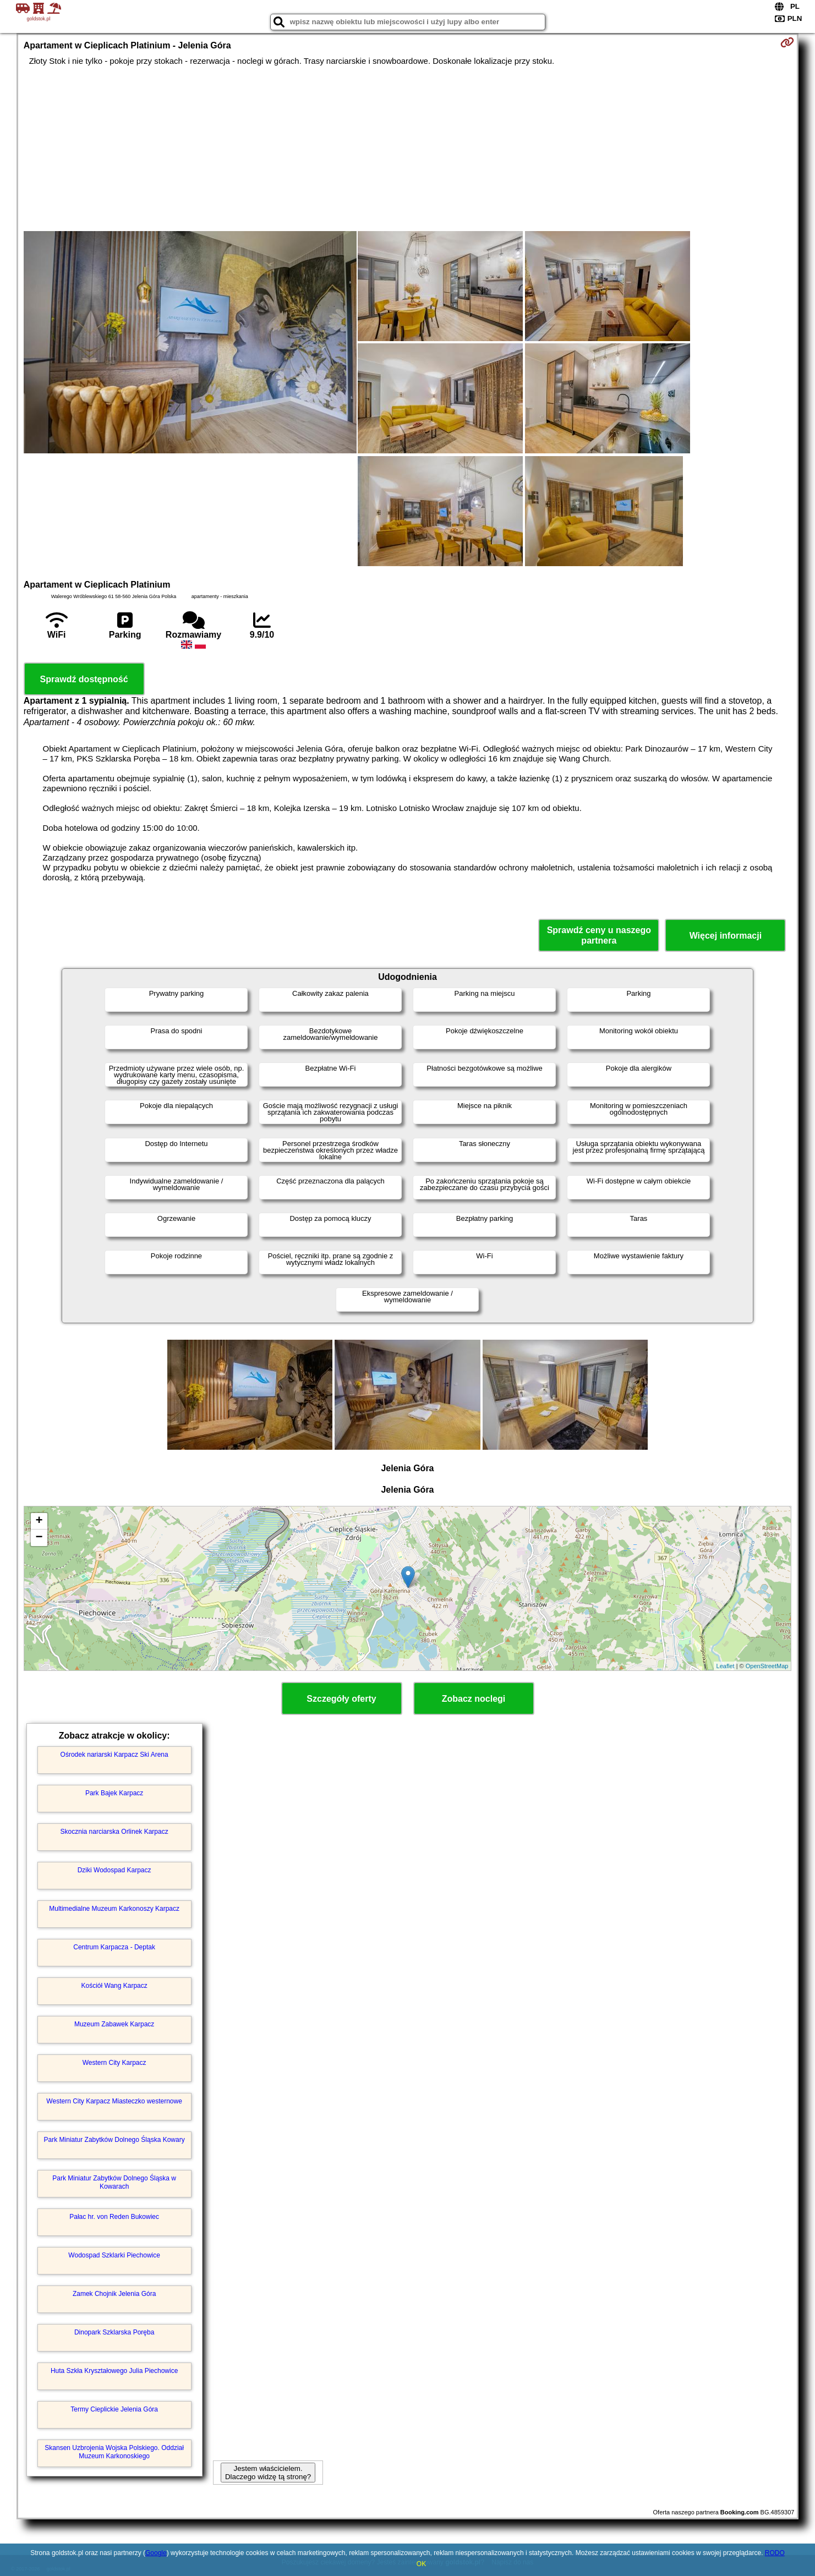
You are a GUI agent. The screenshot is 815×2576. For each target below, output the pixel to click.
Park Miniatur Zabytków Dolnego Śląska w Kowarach (114, 2182)
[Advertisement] (408, 149)
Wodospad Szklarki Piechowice (114, 2255)
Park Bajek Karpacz (114, 1793)
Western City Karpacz (114, 2063)
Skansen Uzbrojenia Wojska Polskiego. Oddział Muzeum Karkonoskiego (114, 2451)
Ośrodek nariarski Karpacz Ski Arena (114, 1754)
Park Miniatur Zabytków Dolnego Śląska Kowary (114, 2140)
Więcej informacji (726, 935)
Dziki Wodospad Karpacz (114, 1870)
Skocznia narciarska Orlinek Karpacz (114, 1831)
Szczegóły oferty (341, 1698)
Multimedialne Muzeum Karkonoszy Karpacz (114, 1908)
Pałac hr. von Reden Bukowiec (114, 2217)
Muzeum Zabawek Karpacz (114, 2024)
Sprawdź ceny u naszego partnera (599, 935)
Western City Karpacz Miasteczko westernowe (114, 2101)
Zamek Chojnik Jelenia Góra (114, 2294)
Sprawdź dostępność (84, 679)
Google (156, 2553)
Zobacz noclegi (474, 1698)
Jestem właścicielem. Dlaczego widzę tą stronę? (268, 2472)
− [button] (39, 1538)
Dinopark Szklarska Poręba (114, 2332)
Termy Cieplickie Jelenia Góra (114, 2409)
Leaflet (725, 1666)
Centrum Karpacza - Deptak (114, 1947)
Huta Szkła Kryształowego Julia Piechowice (114, 2371)
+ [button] (39, 1521)
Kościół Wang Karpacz (114, 1985)
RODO (775, 2553)
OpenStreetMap (767, 1666)
